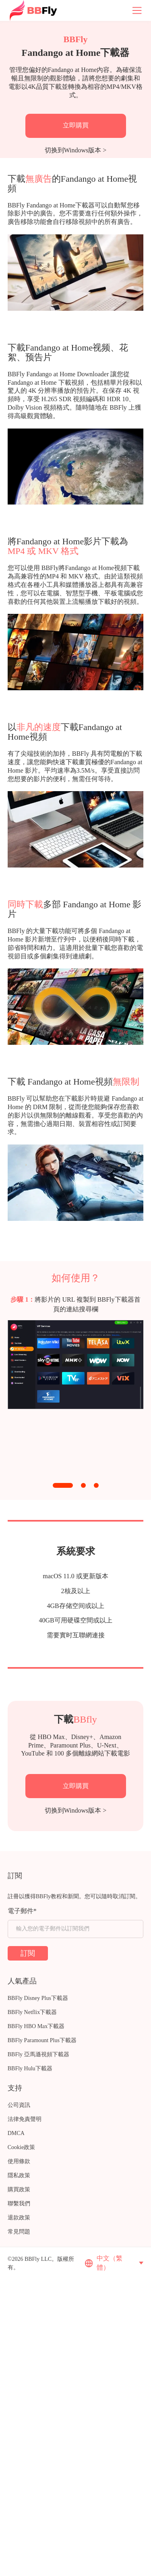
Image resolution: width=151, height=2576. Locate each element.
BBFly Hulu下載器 (30, 2068)
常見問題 (19, 2232)
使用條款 (19, 2161)
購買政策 (19, 2189)
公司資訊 (19, 2105)
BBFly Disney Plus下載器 (38, 1998)
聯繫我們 (19, 2204)
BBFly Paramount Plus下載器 (42, 2040)
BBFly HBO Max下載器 (36, 2026)
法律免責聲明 (24, 2119)
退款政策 (19, 2218)
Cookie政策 (21, 2147)
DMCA (16, 2133)
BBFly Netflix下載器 (32, 2012)
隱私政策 (19, 2175)
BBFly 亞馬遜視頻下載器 (38, 2054)
